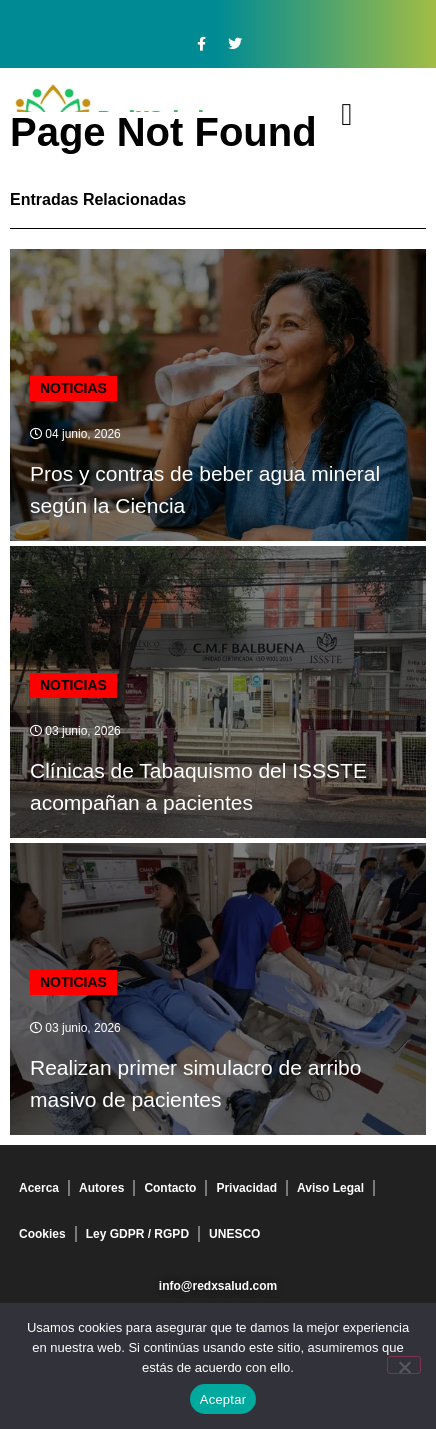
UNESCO (234, 1234)
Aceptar (223, 1399)
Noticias (73, 388)
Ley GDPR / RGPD (137, 1234)
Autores (101, 1188)
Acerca (39, 1188)
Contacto (170, 1188)
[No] (404, 1365)
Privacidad (246, 1188)
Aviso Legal (330, 1188)
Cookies (42, 1234)
